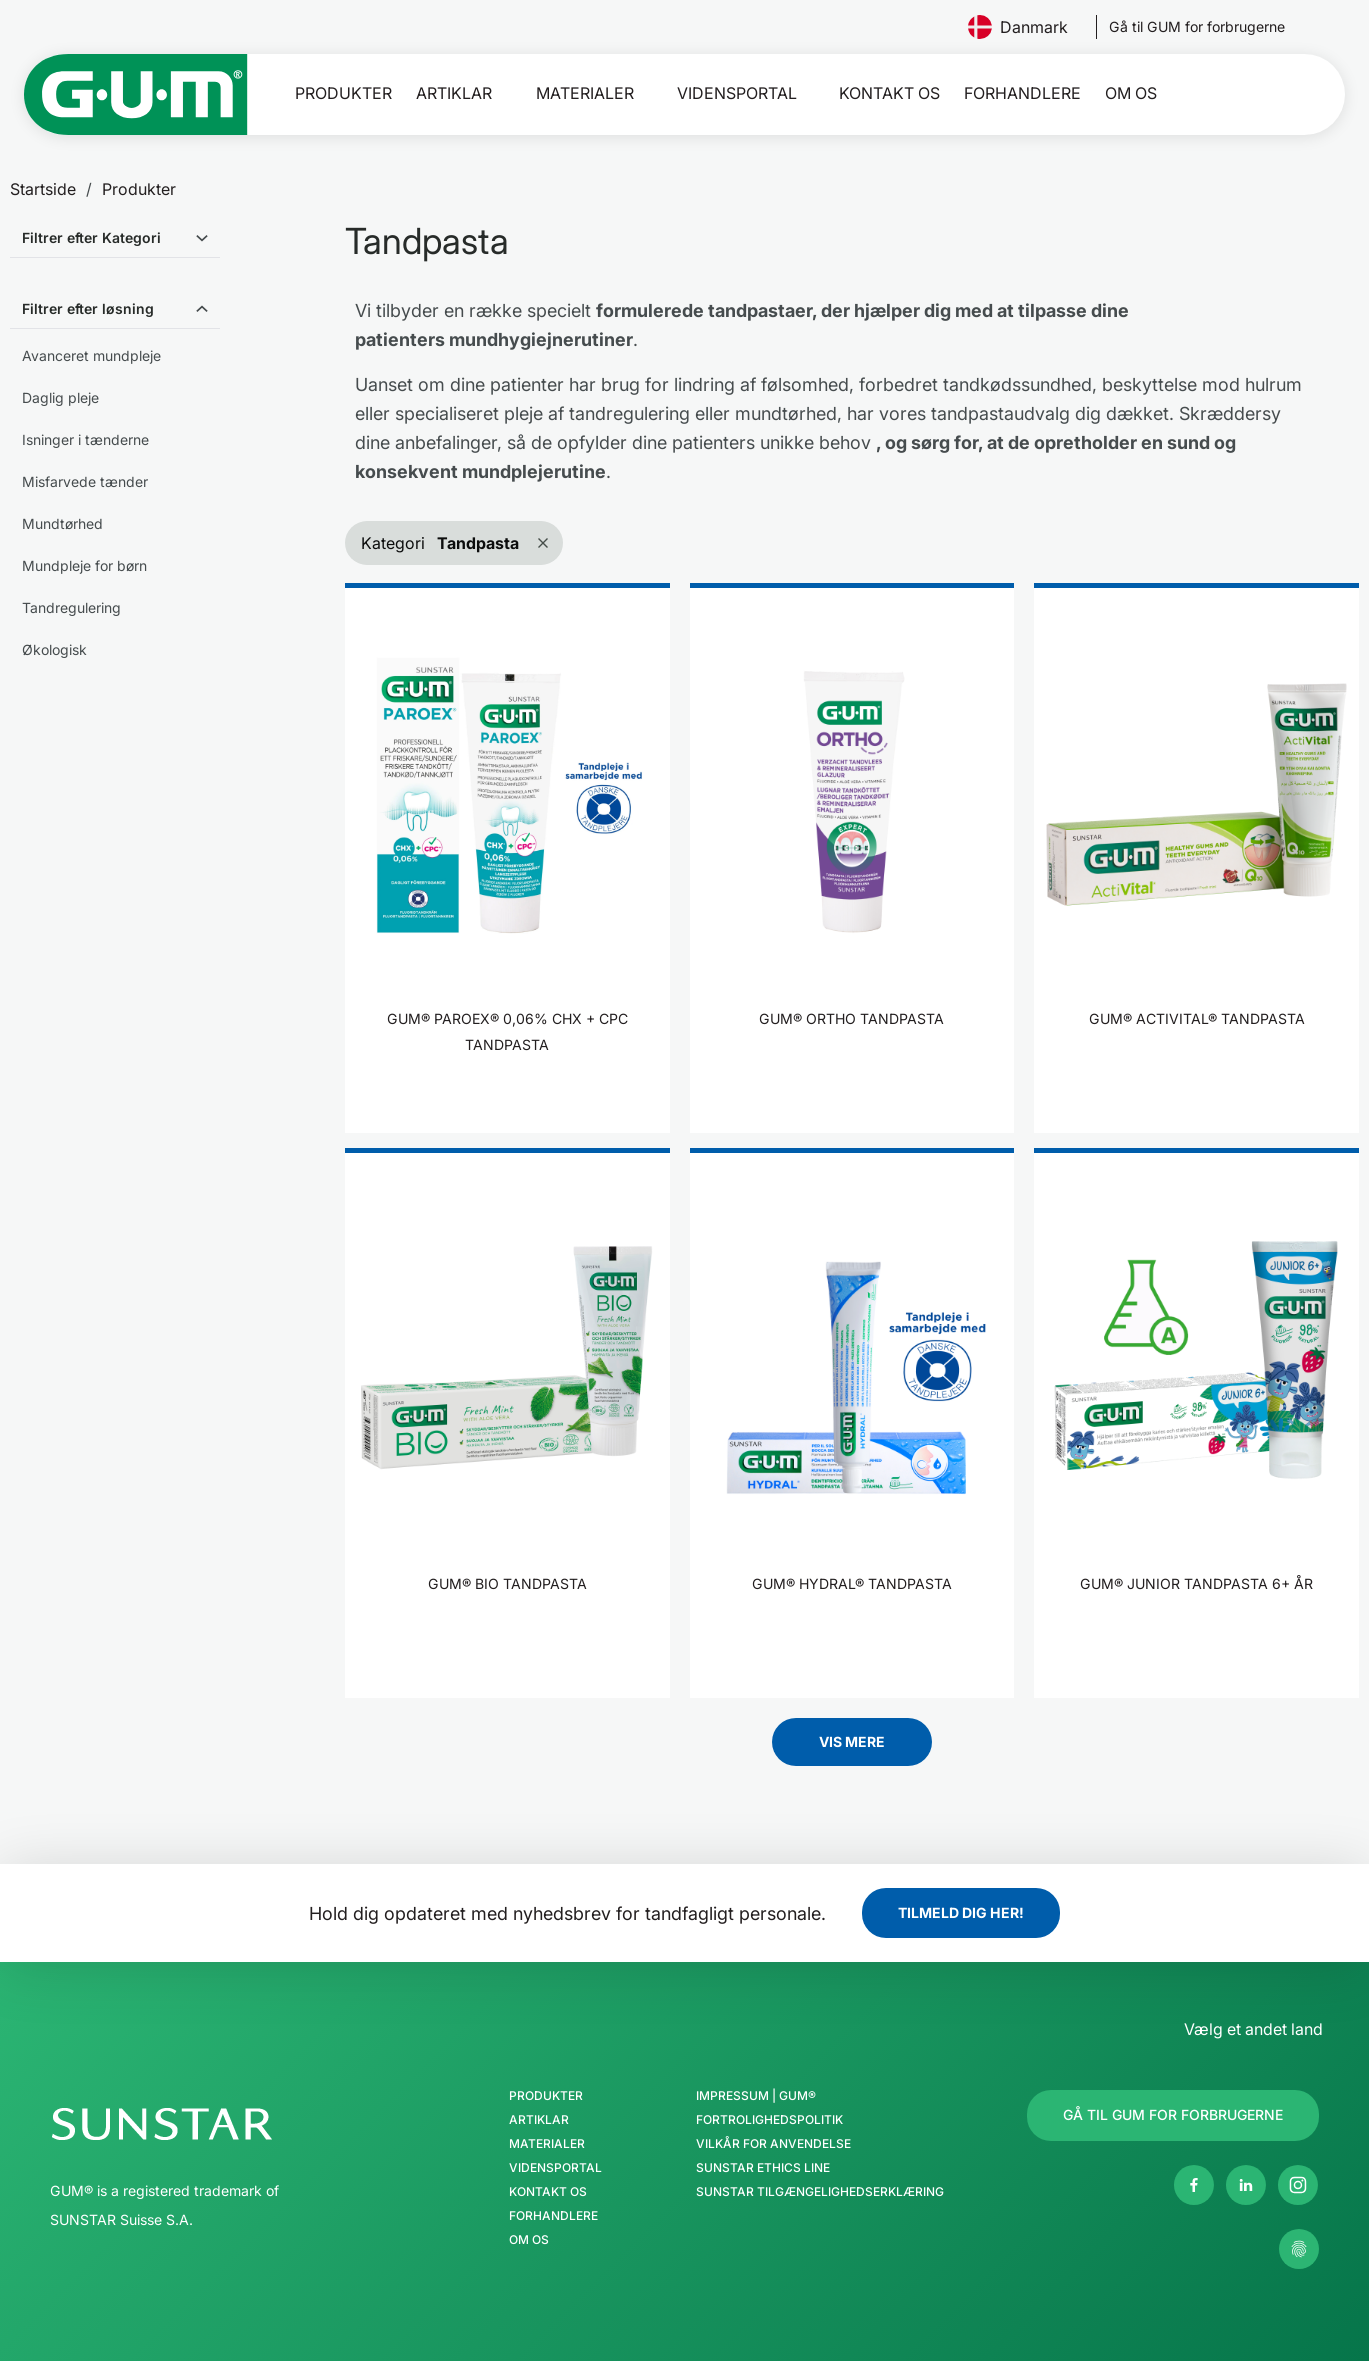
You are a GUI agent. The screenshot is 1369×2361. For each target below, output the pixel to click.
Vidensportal (737, 93)
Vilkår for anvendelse (773, 2144)
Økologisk (54, 649)
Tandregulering (71, 607)
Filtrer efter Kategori (91, 237)
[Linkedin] (1246, 2185)
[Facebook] (1194, 2185)
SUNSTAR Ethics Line (763, 2168)
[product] (507, 858)
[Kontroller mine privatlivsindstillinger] (1299, 2249)
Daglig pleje (60, 397)
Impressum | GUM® (756, 2096)
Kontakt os (889, 93)
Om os (1131, 93)
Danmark (1026, 27)
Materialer (585, 93)
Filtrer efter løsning (88, 308)
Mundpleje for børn (84, 565)
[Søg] (1278, 94)
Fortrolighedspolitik (769, 2120)
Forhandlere (1022, 93)
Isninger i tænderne (85, 439)
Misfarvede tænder (85, 481)
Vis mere (852, 1741)
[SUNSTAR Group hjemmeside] (222, 2124)
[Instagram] (1298, 2185)
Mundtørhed (62, 523)
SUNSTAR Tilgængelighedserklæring (820, 2192)
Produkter (343, 93)
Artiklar (454, 93)
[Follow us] (1197, 27)
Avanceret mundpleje (91, 355)
